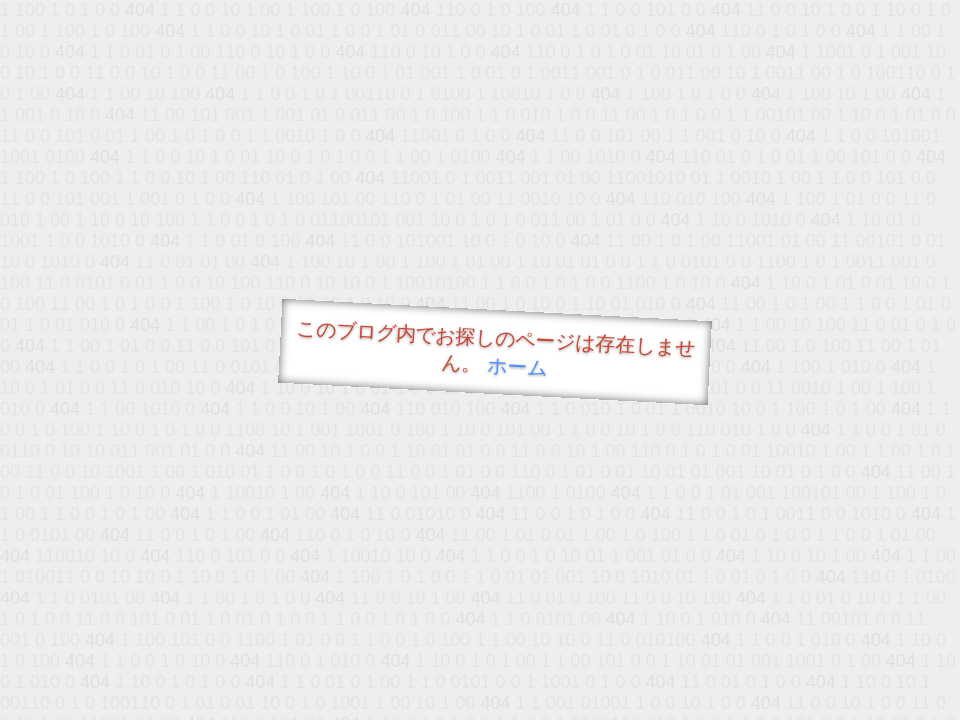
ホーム (517, 366)
